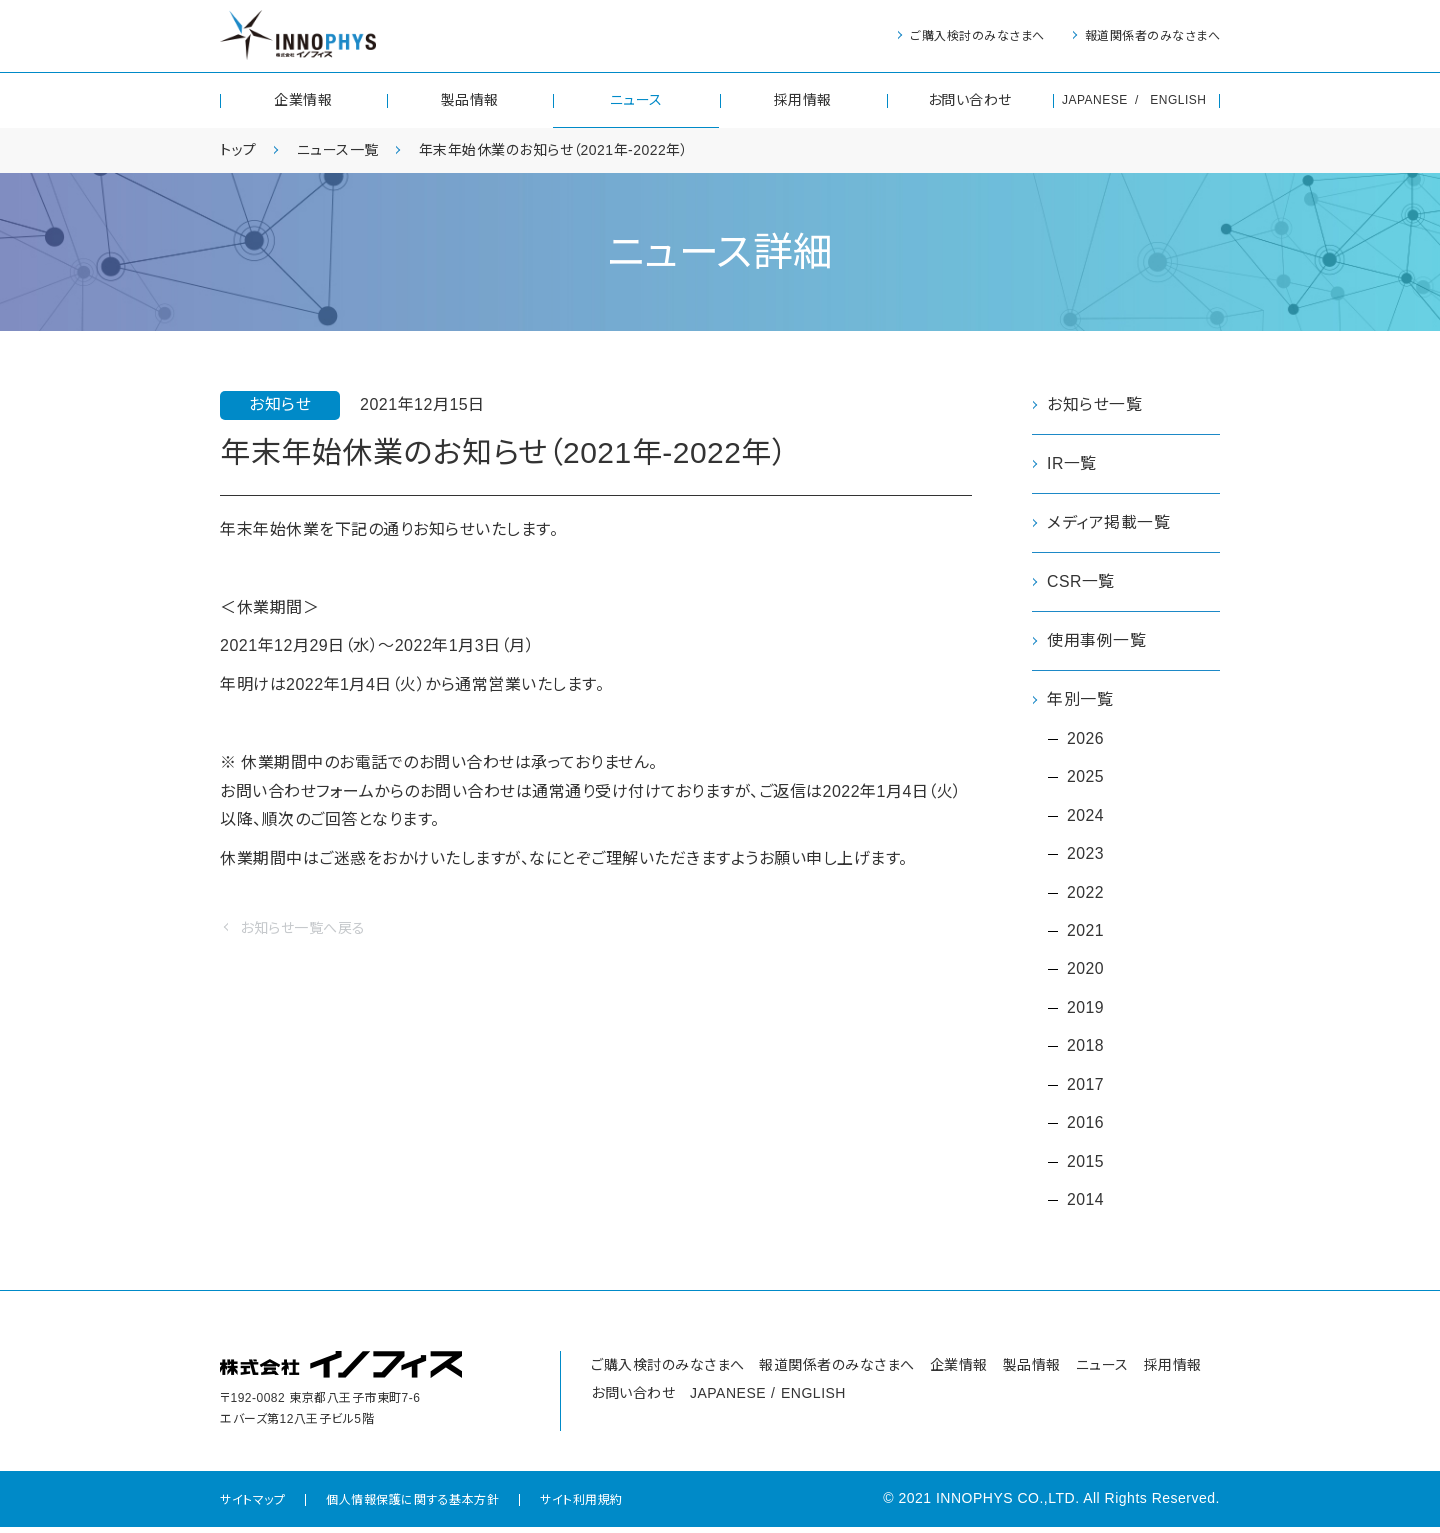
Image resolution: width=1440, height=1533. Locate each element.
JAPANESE (1095, 100)
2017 (1086, 1089)
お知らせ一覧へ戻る (303, 928)
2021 (1086, 933)
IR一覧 (1072, 463)
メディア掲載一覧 (1108, 523)
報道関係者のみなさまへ (1153, 36)
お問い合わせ (970, 100)
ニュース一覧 (338, 150)
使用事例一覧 (1096, 641)
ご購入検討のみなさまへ (977, 36)
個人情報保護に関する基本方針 (412, 1506)
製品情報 (470, 100)
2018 (1086, 1050)
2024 (1086, 817)
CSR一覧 (1081, 582)
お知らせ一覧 (1094, 404)
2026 (1086, 739)
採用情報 (803, 100)
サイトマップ (252, 1506)
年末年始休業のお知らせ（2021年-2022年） (554, 150)
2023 (1086, 856)
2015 (1086, 1166)
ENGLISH (1178, 100)
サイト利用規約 (581, 1506)
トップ (238, 150)
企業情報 (303, 100)
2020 (1086, 972)
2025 (1086, 778)
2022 (1086, 895)
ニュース (636, 100)
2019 (1086, 1011)
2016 (1086, 1127)
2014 (1086, 1205)
